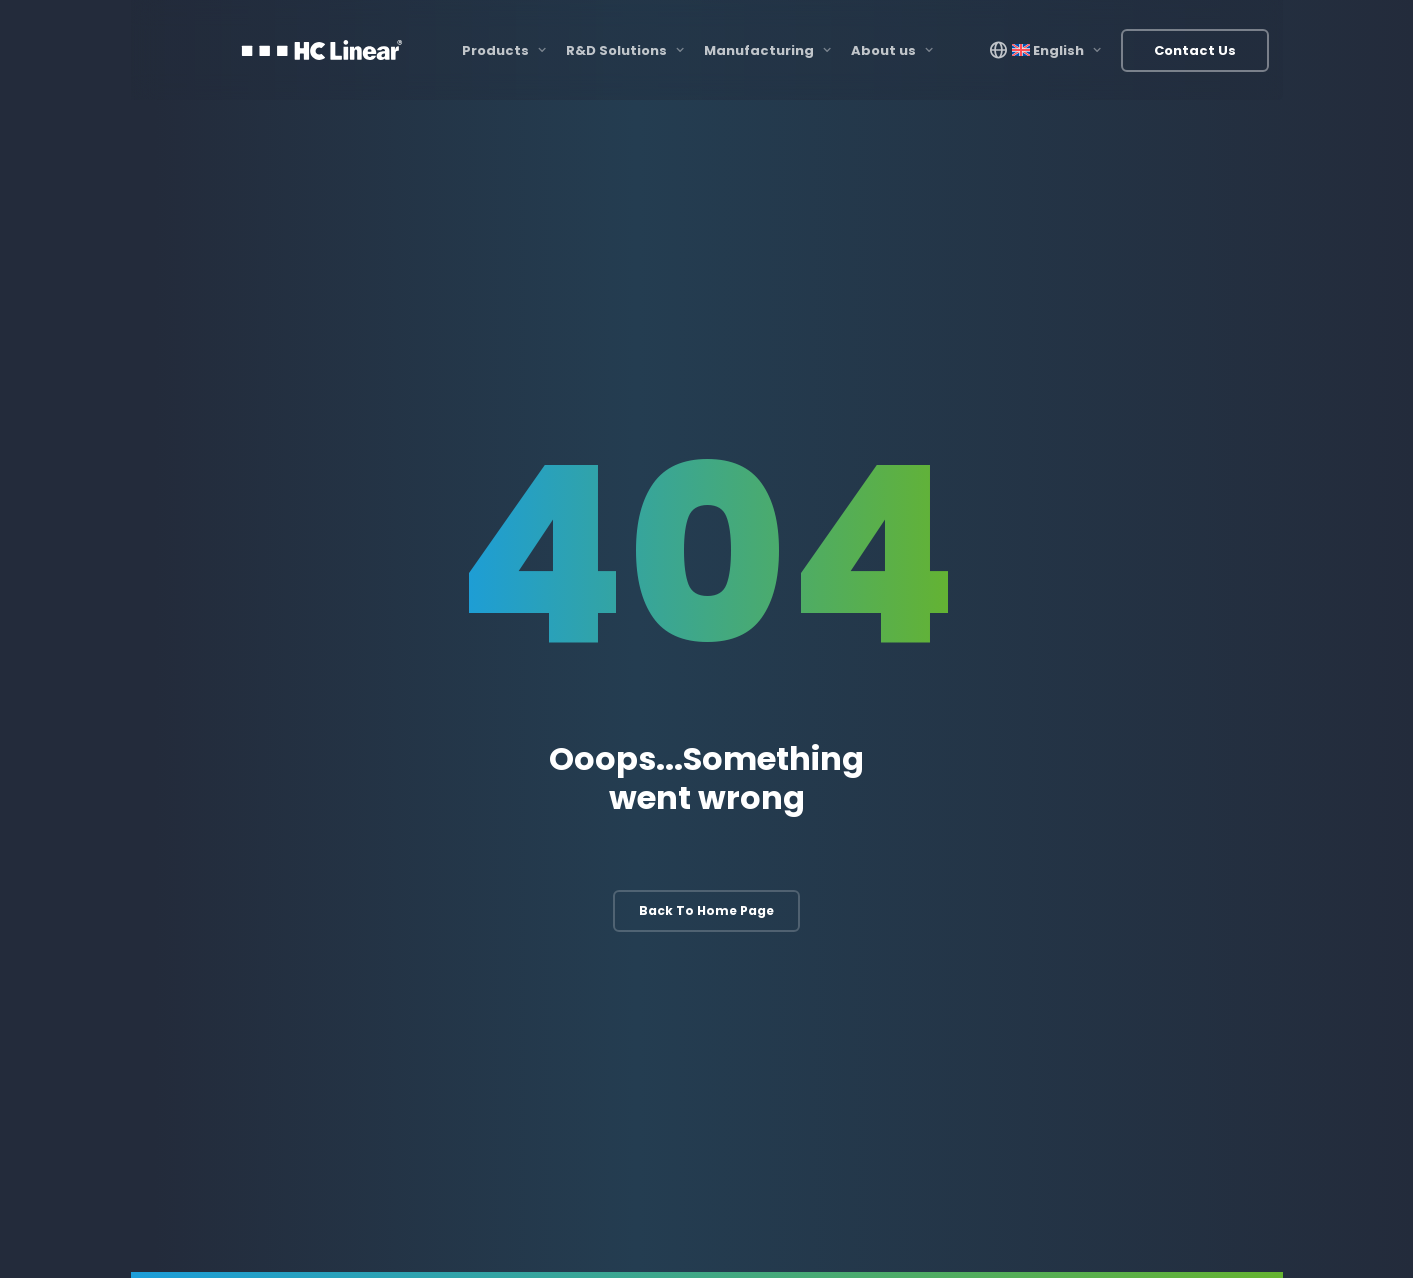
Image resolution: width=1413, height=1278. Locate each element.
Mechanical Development (618, 926)
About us (892, 50)
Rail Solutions (1138, 885)
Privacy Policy (1208, 1234)
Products (504, 50)
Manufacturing (767, 50)
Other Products (1144, 967)
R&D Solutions (625, 50)
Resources (1001, 1234)
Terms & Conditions (1100, 1234)
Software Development (611, 967)
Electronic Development (613, 885)
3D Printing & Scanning (887, 926)
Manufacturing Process (889, 885)
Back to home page (706, 637)
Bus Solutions (1139, 926)
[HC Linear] (322, 50)
